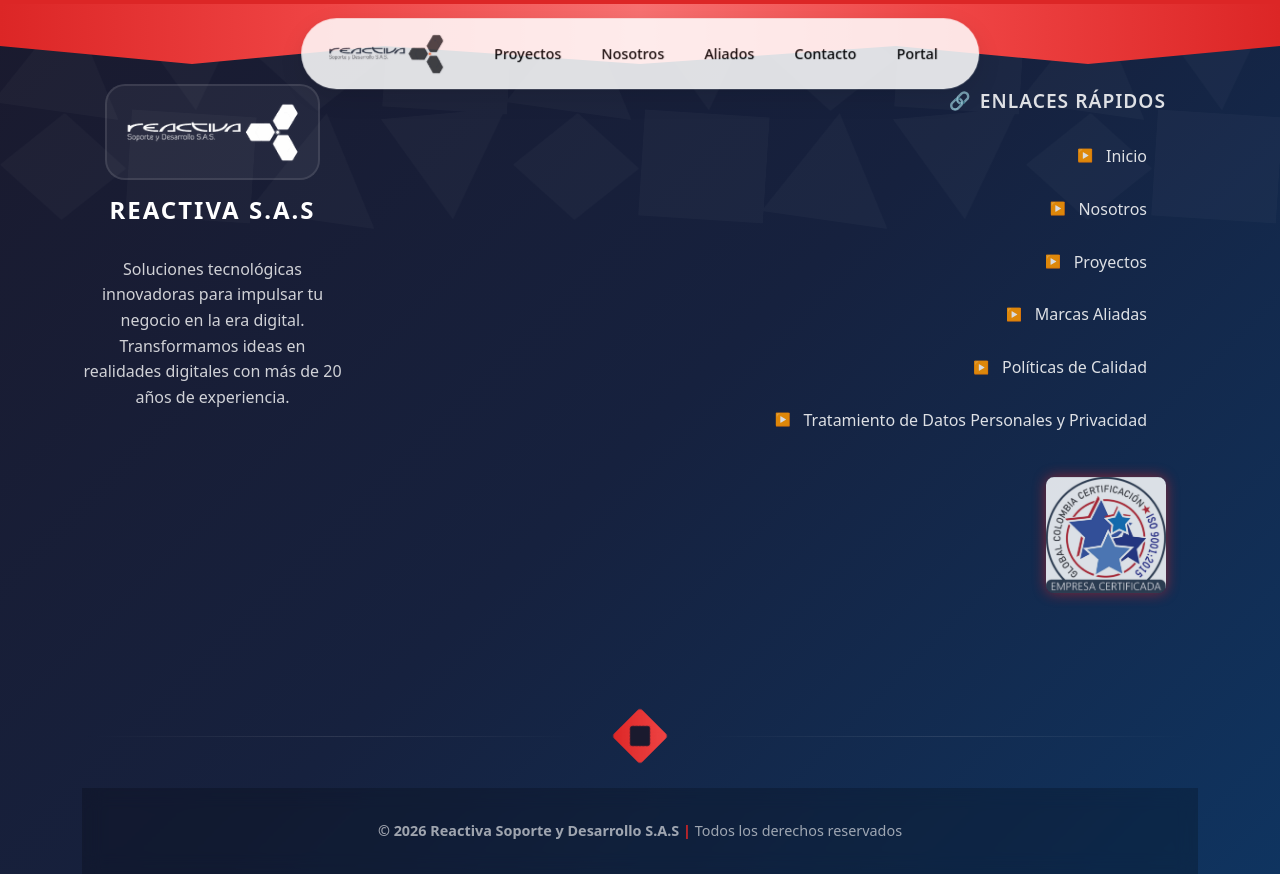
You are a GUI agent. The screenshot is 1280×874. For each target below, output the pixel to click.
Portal (917, 50)
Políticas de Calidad (1060, 374)
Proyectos (527, 50)
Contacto (825, 50)
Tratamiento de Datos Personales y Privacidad (961, 426)
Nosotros (632, 50)
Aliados (729, 50)
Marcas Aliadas (1076, 321)
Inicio (1112, 162)
